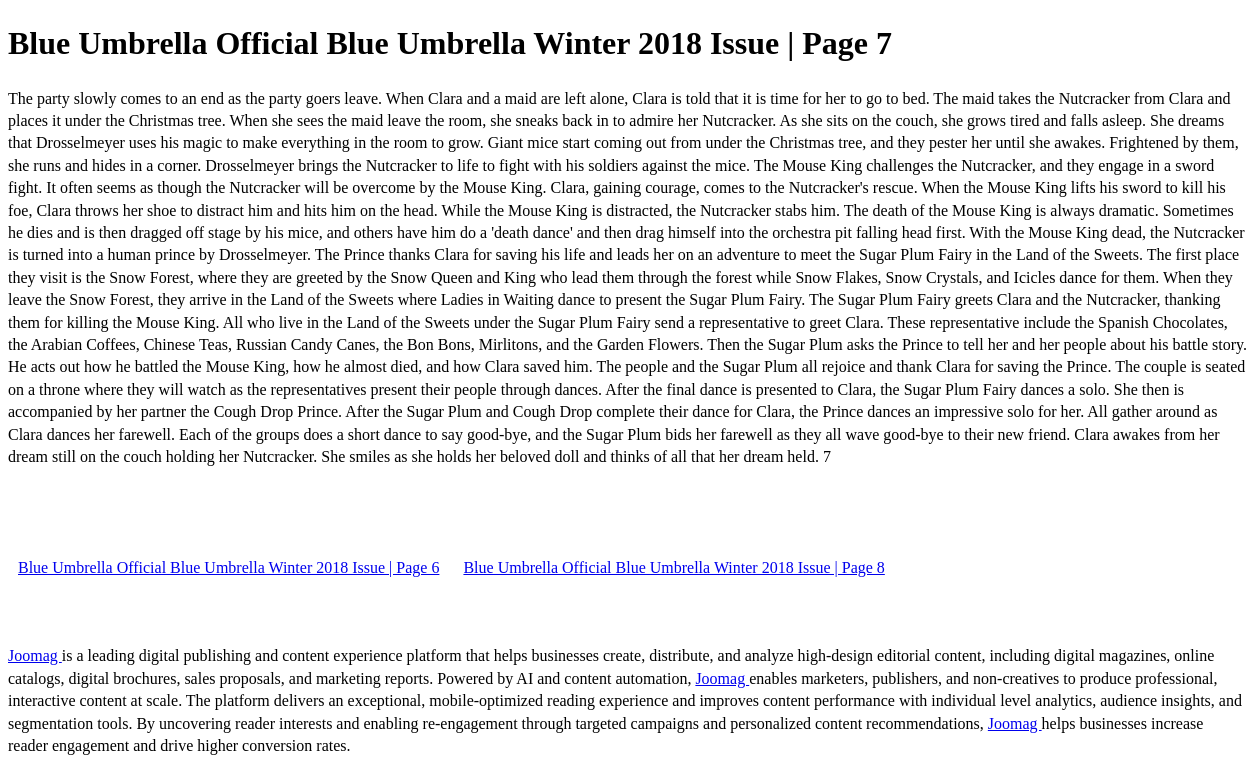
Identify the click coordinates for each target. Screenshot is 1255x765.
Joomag (35, 655)
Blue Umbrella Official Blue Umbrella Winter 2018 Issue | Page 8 (673, 567)
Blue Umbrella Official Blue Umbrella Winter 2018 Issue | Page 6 (228, 567)
